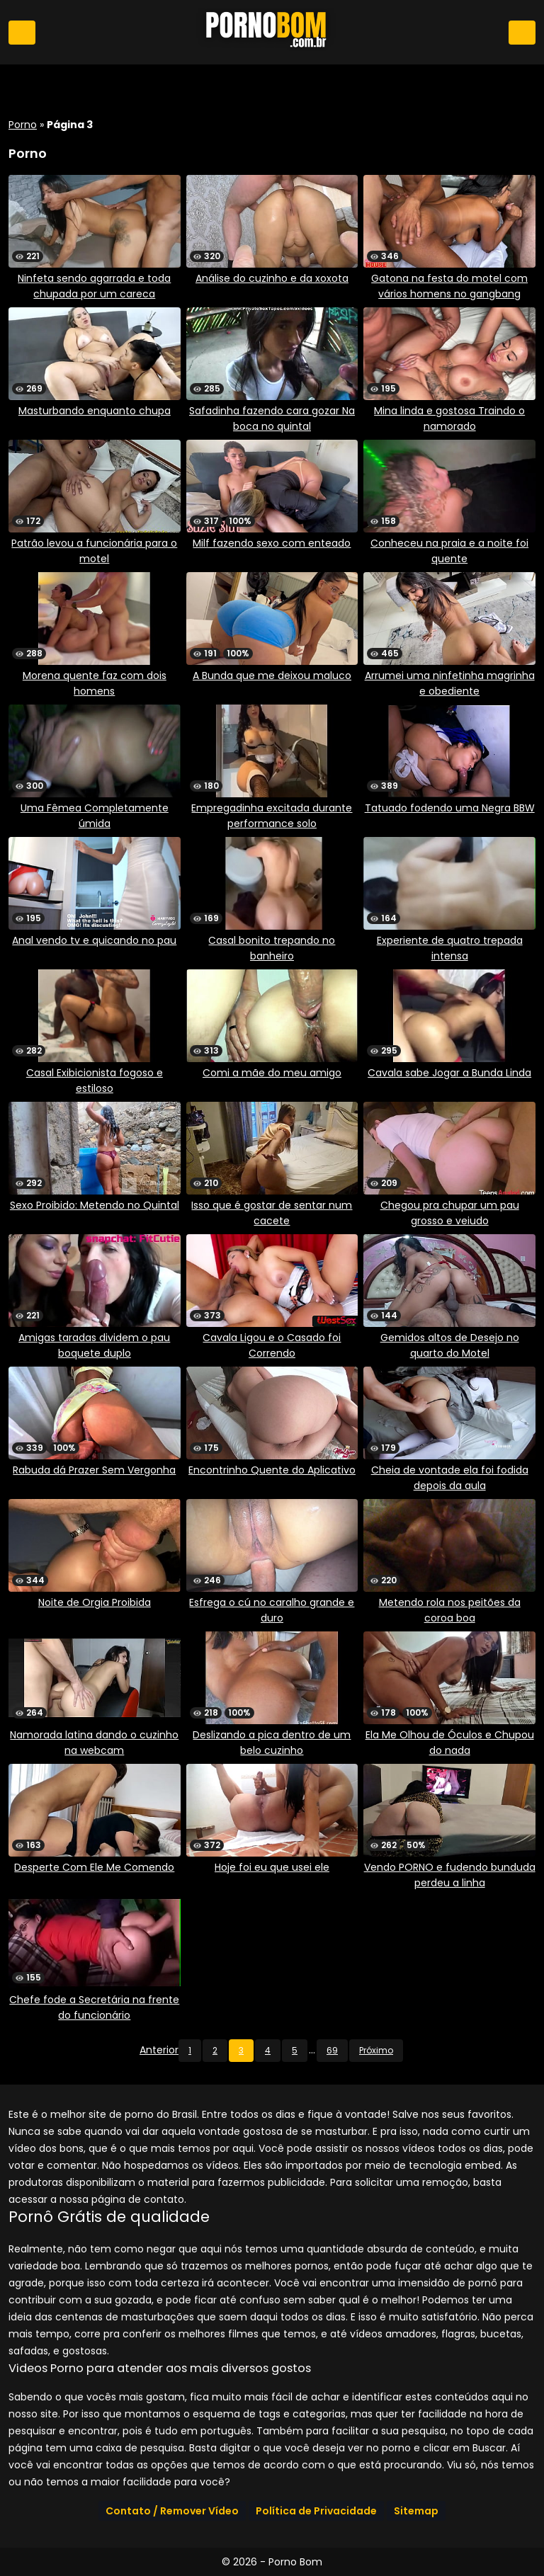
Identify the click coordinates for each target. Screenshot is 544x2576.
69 (332, 2050)
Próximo (376, 2050)
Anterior (159, 2050)
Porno (22, 125)
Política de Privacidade (316, 2511)
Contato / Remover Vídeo (172, 2511)
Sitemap (416, 2511)
